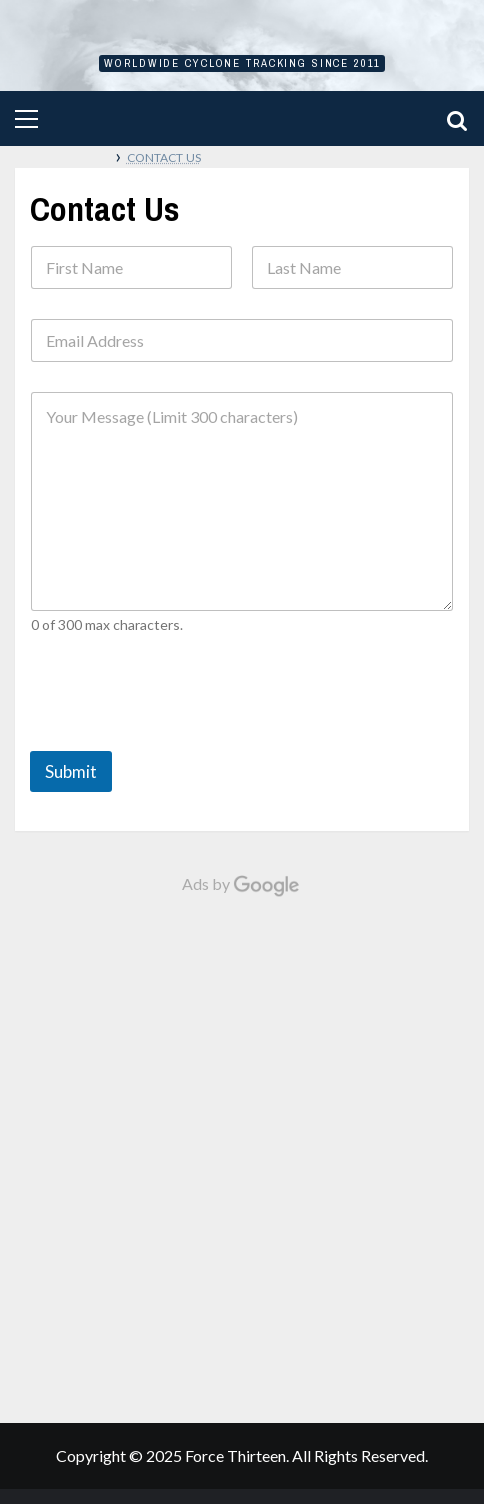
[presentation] (182, 733)
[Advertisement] (242, 1150)
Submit (71, 771)
